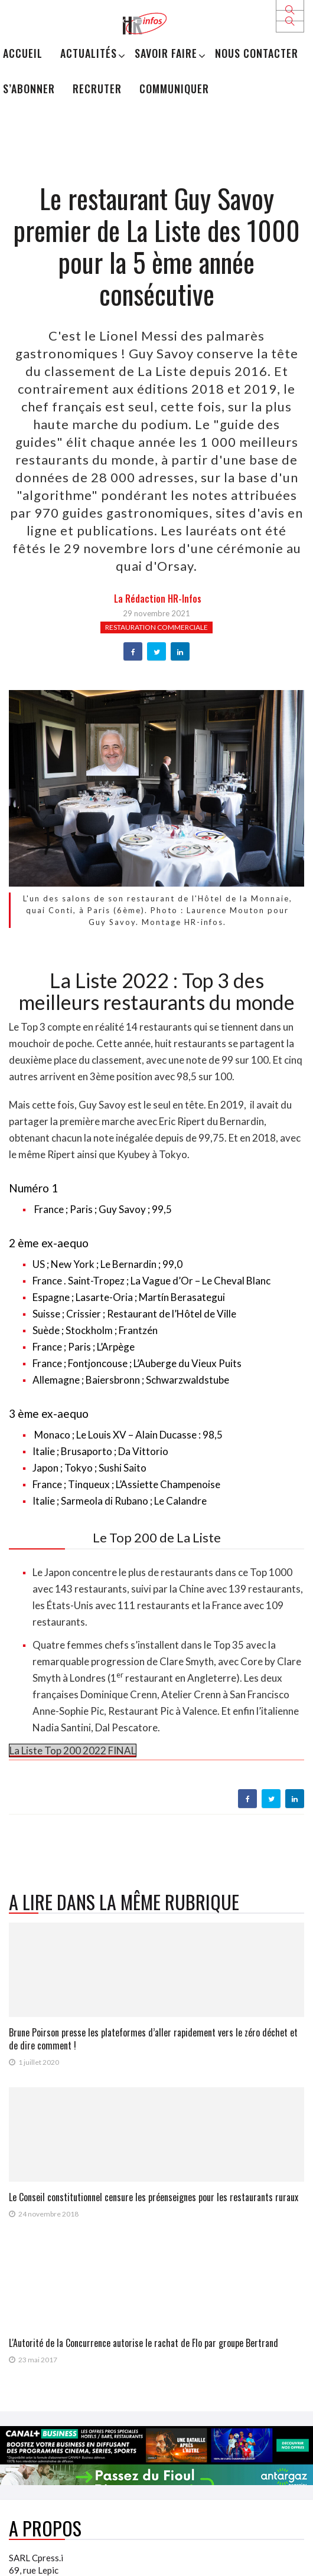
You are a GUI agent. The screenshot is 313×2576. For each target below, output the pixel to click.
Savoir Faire (166, 53)
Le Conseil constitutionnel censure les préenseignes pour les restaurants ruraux (153, 2197)
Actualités (88, 53)
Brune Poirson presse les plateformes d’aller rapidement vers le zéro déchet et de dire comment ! (153, 2038)
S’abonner (29, 88)
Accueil (23, 53)
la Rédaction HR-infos (157, 598)
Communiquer (174, 88)
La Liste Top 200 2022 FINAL (72, 1750)
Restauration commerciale (156, 627)
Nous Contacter (256, 53)
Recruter (97, 88)
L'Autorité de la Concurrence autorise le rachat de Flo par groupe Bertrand (143, 2343)
